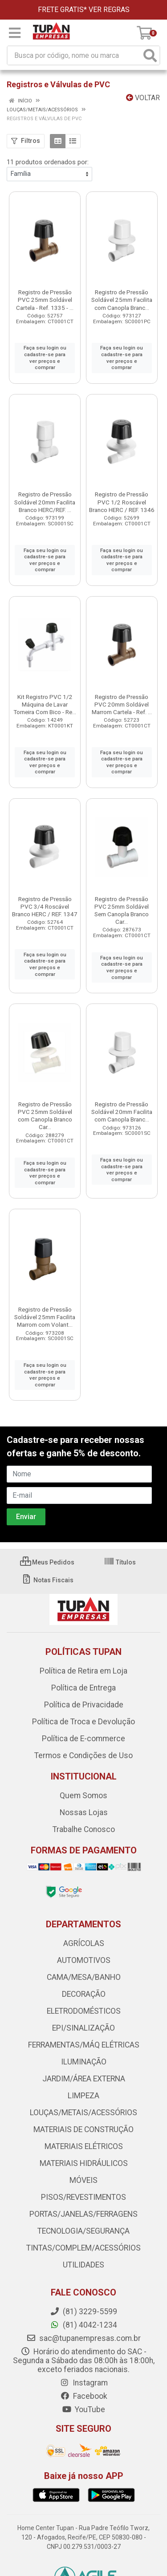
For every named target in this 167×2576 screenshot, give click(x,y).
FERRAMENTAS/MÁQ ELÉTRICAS (83, 2044)
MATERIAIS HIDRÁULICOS (84, 2163)
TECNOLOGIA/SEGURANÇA (83, 2231)
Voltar (143, 97)
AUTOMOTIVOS (83, 1960)
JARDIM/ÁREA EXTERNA (83, 2078)
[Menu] (15, 33)
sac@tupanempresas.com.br (83, 2338)
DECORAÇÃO (84, 1994)
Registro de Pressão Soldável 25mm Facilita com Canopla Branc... (121, 299)
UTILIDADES (83, 2264)
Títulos (120, 1562)
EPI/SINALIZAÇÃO (83, 2027)
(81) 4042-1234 (83, 2324)
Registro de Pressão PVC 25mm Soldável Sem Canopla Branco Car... (121, 910)
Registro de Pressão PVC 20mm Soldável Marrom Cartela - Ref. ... (122, 704)
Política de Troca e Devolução (83, 1721)
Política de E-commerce (83, 1738)
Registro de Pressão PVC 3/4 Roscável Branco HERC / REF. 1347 (44, 906)
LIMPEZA (83, 2095)
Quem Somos (83, 1795)
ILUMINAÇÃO (83, 2061)
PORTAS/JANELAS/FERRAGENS (83, 2214)
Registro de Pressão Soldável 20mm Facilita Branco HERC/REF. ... (44, 502)
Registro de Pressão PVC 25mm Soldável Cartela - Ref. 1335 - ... (44, 299)
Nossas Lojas (84, 1812)
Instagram (84, 2382)
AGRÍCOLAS (83, 1943)
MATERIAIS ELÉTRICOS (84, 2146)
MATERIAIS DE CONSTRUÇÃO (83, 2129)
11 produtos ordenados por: (48, 162)
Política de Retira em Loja (83, 1670)
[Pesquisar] (150, 55)
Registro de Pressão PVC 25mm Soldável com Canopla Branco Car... (45, 1115)
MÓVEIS (83, 2180)
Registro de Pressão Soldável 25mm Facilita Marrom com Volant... (44, 1317)
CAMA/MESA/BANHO (84, 1977)
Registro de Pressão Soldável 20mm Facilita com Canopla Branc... (121, 1112)
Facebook (83, 2396)
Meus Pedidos (47, 1562)
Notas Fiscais (47, 1580)
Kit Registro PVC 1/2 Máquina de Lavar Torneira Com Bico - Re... (44, 704)
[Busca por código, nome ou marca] (74, 55)
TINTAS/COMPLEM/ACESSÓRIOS (83, 2247)
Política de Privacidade (83, 1704)
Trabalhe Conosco (84, 1829)
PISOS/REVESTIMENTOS (83, 2197)
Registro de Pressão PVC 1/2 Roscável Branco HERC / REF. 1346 (122, 502)
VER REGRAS (109, 9)
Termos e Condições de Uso (83, 1755)
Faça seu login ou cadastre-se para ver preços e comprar (45, 357)
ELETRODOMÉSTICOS (84, 2011)
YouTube (83, 2409)
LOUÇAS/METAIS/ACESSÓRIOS (83, 2112)
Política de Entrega (83, 1687)
